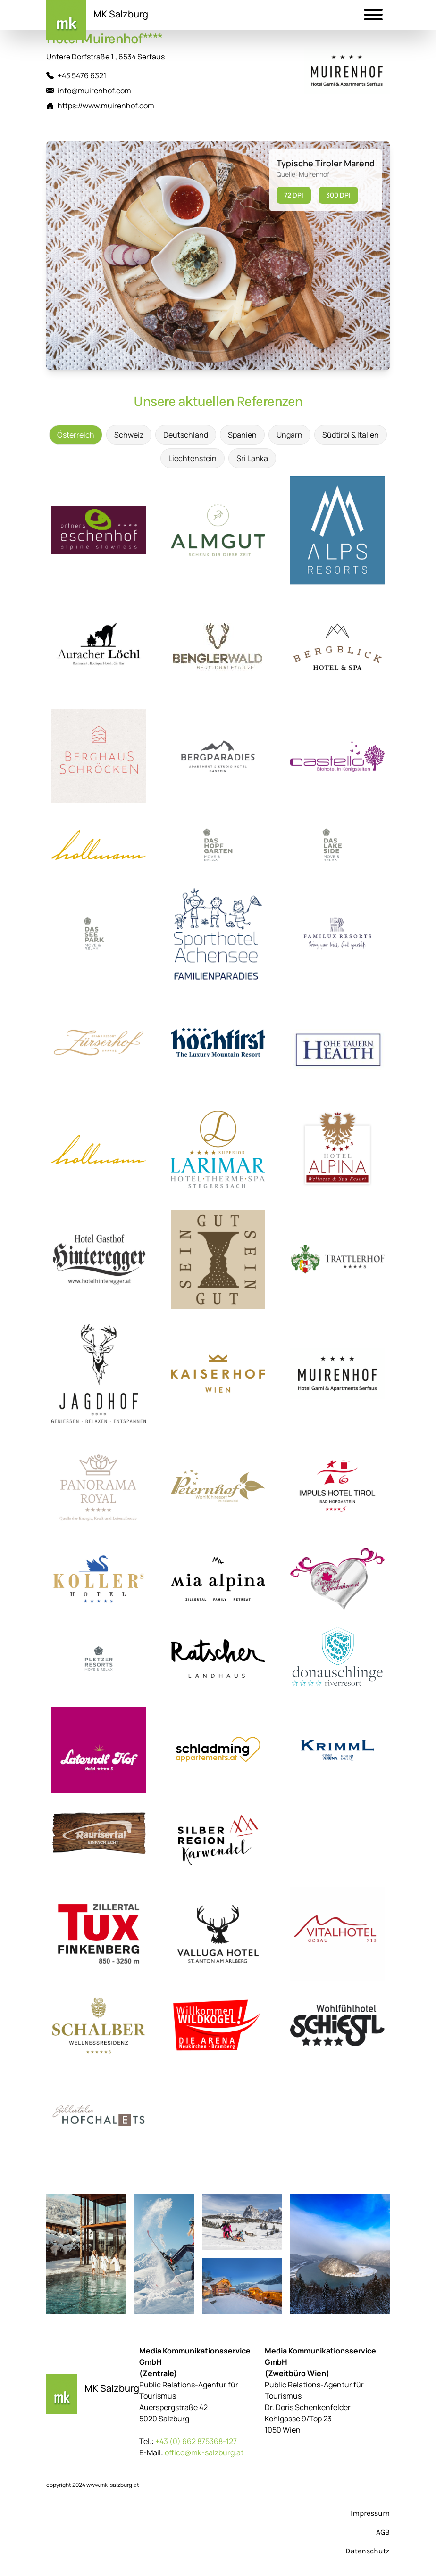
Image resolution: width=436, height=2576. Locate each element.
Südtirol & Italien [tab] (350, 434)
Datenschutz (367, 2550)
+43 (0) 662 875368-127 (196, 2441)
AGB (383, 2531)
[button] (373, 16)
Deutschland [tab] (185, 434)
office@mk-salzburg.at (204, 2452)
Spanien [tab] (242, 434)
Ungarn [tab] (289, 434)
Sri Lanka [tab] (252, 458)
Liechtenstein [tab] (192, 458)
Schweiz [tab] (128, 434)
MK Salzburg (120, 14)
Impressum (370, 2513)
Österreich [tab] (75, 434)
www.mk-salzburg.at (112, 2485)
